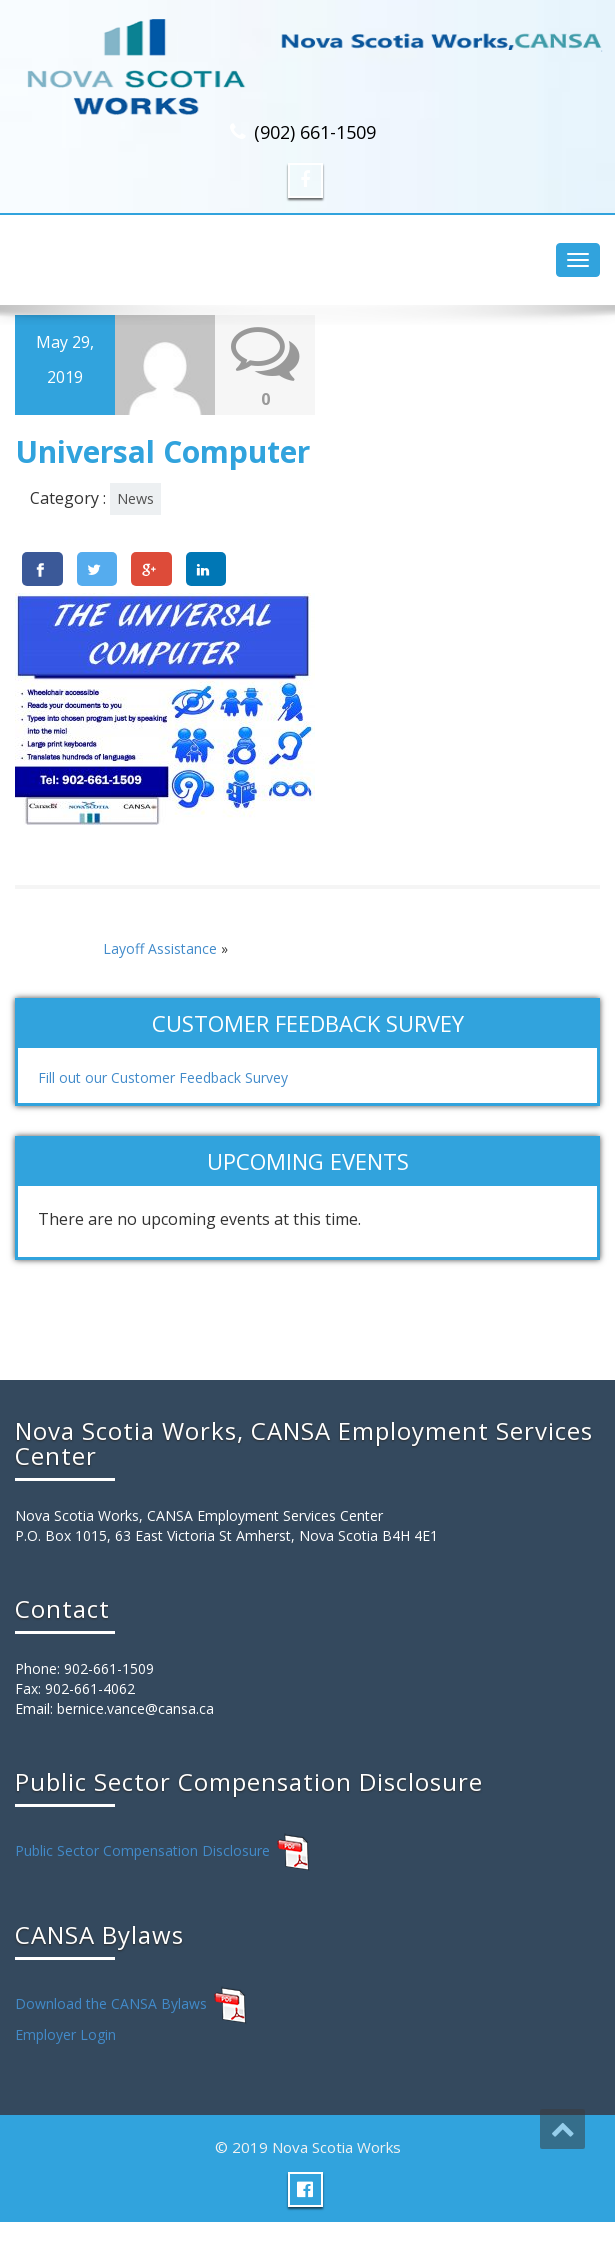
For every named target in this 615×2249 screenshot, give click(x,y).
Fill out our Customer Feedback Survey (163, 1077)
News (135, 498)
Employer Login (65, 2034)
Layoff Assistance (160, 948)
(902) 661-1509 (315, 132)
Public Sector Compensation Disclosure (142, 1850)
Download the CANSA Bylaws (111, 2003)
